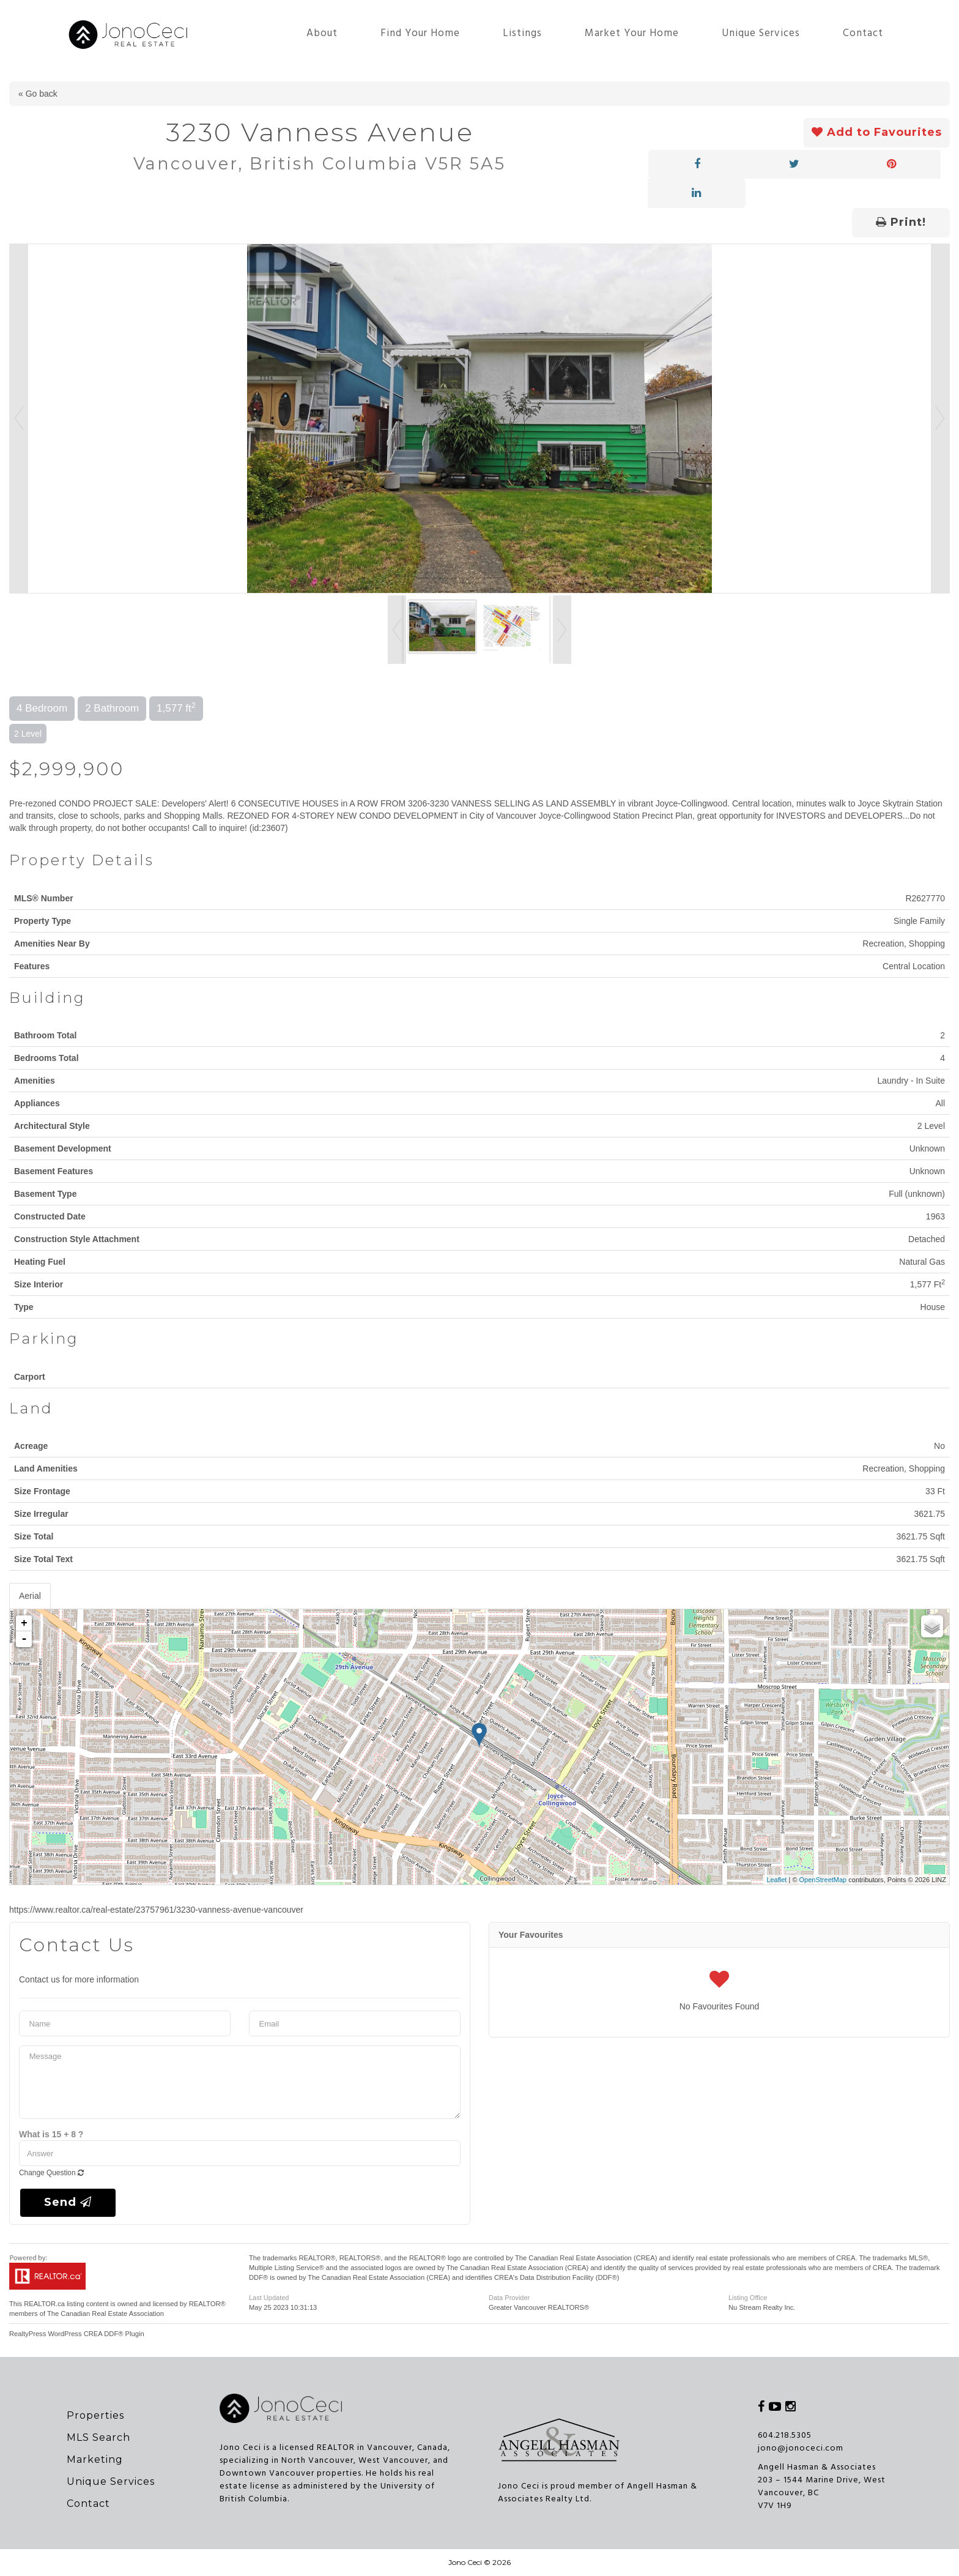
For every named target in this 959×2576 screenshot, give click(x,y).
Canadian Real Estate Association (112, 2313)
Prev (19, 418)
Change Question (51, 2172)
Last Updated (269, 2297)
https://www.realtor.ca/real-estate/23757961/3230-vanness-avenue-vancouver (156, 1910)
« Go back (37, 94)
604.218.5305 (785, 2436)
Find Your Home (420, 33)
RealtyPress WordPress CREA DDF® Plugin (76, 2333)
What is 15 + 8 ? (51, 2134)
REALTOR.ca (44, 2303)
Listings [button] (522, 33)
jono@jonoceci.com (800, 2448)
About (322, 33)
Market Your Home (632, 33)
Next (940, 418)
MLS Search (98, 2437)
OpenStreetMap (823, 1879)
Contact (863, 33)
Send (68, 2202)
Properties (95, 2415)
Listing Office (747, 2297)
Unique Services (761, 33)
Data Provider (509, 2297)
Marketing (95, 2459)
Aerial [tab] (30, 1596)
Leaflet (776, 1879)
